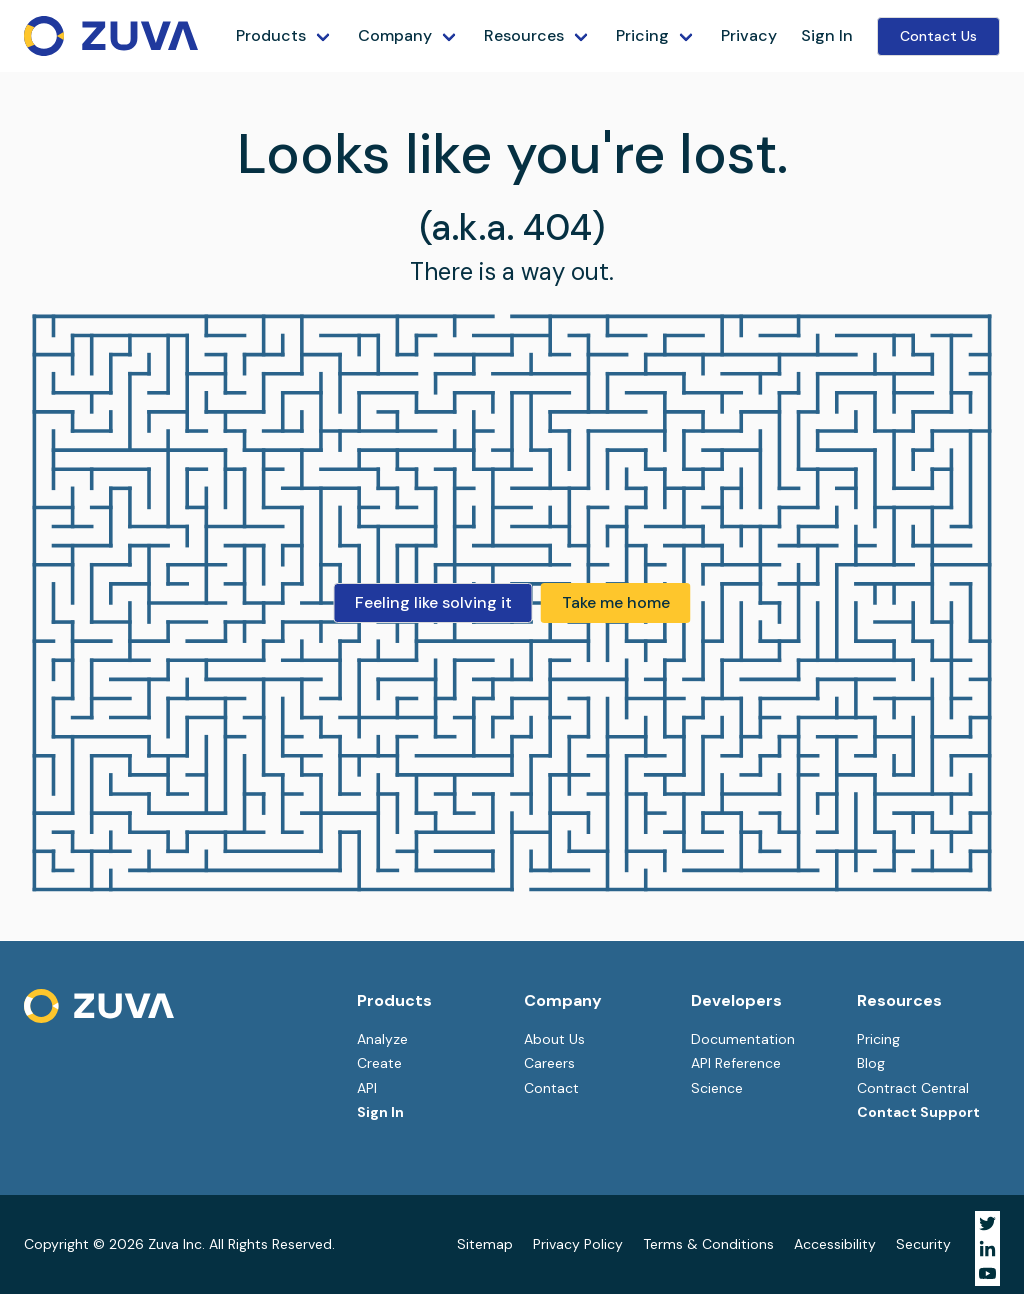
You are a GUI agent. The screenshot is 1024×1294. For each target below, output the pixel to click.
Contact (551, 1088)
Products (271, 35)
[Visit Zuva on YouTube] (987, 1273)
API (367, 1088)
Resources (524, 35)
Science (717, 1088)
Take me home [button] (616, 602)
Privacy (749, 35)
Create (379, 1063)
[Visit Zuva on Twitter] (987, 1223)
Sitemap (485, 1244)
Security (923, 1244)
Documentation (743, 1039)
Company (395, 35)
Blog (871, 1063)
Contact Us (938, 36)
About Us (554, 1039)
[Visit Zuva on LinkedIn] (987, 1248)
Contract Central (913, 1088)
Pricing (642, 35)
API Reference (736, 1063)
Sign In (827, 35)
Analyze (382, 1039)
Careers (549, 1063)
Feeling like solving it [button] (433, 602)
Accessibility (835, 1244)
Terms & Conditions (708, 1244)
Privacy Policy (578, 1244)
